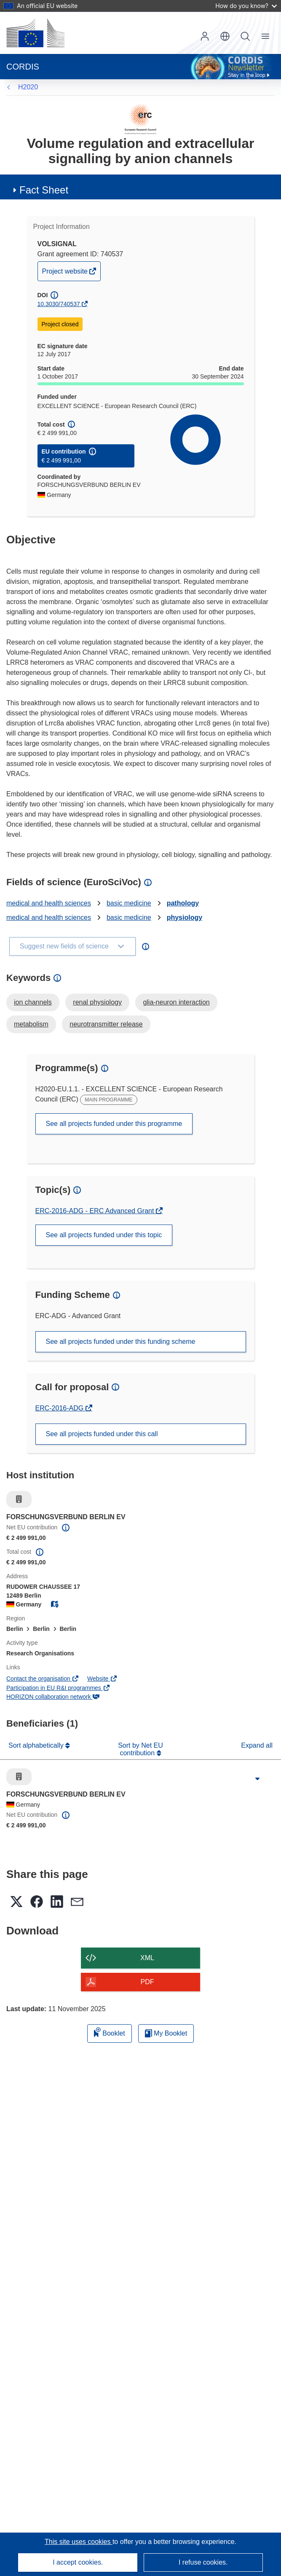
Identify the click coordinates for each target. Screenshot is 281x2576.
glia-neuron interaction (176, 1002)
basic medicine (129, 903)
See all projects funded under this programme (114, 1123)
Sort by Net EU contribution (140, 1749)
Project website (66, 273)
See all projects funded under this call (102, 1433)
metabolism (31, 1024)
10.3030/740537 (58, 304)
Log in (205, 36)
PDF (147, 1981)
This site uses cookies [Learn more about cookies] (78, 2541)
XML (147, 1957)
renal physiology (97, 1002)
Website (102, 1678)
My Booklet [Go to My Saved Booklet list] (166, 2033)
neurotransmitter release (106, 1024)
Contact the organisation (42, 1678)
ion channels (33, 1002)
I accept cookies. (78, 2562)
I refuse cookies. (203, 2562)
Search (245, 36)
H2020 (28, 87)
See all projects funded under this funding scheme (120, 1341)
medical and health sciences (48, 903)
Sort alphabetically (36, 1745)
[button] (225, 36)
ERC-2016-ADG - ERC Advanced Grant (95, 1210)
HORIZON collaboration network (53, 1696)
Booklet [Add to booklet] (109, 2032)
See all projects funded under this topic (104, 1234)
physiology (184, 917)
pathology (183, 903)
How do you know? (246, 5)
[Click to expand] (257, 1778)
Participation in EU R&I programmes (58, 1687)
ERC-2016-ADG (60, 1408)
